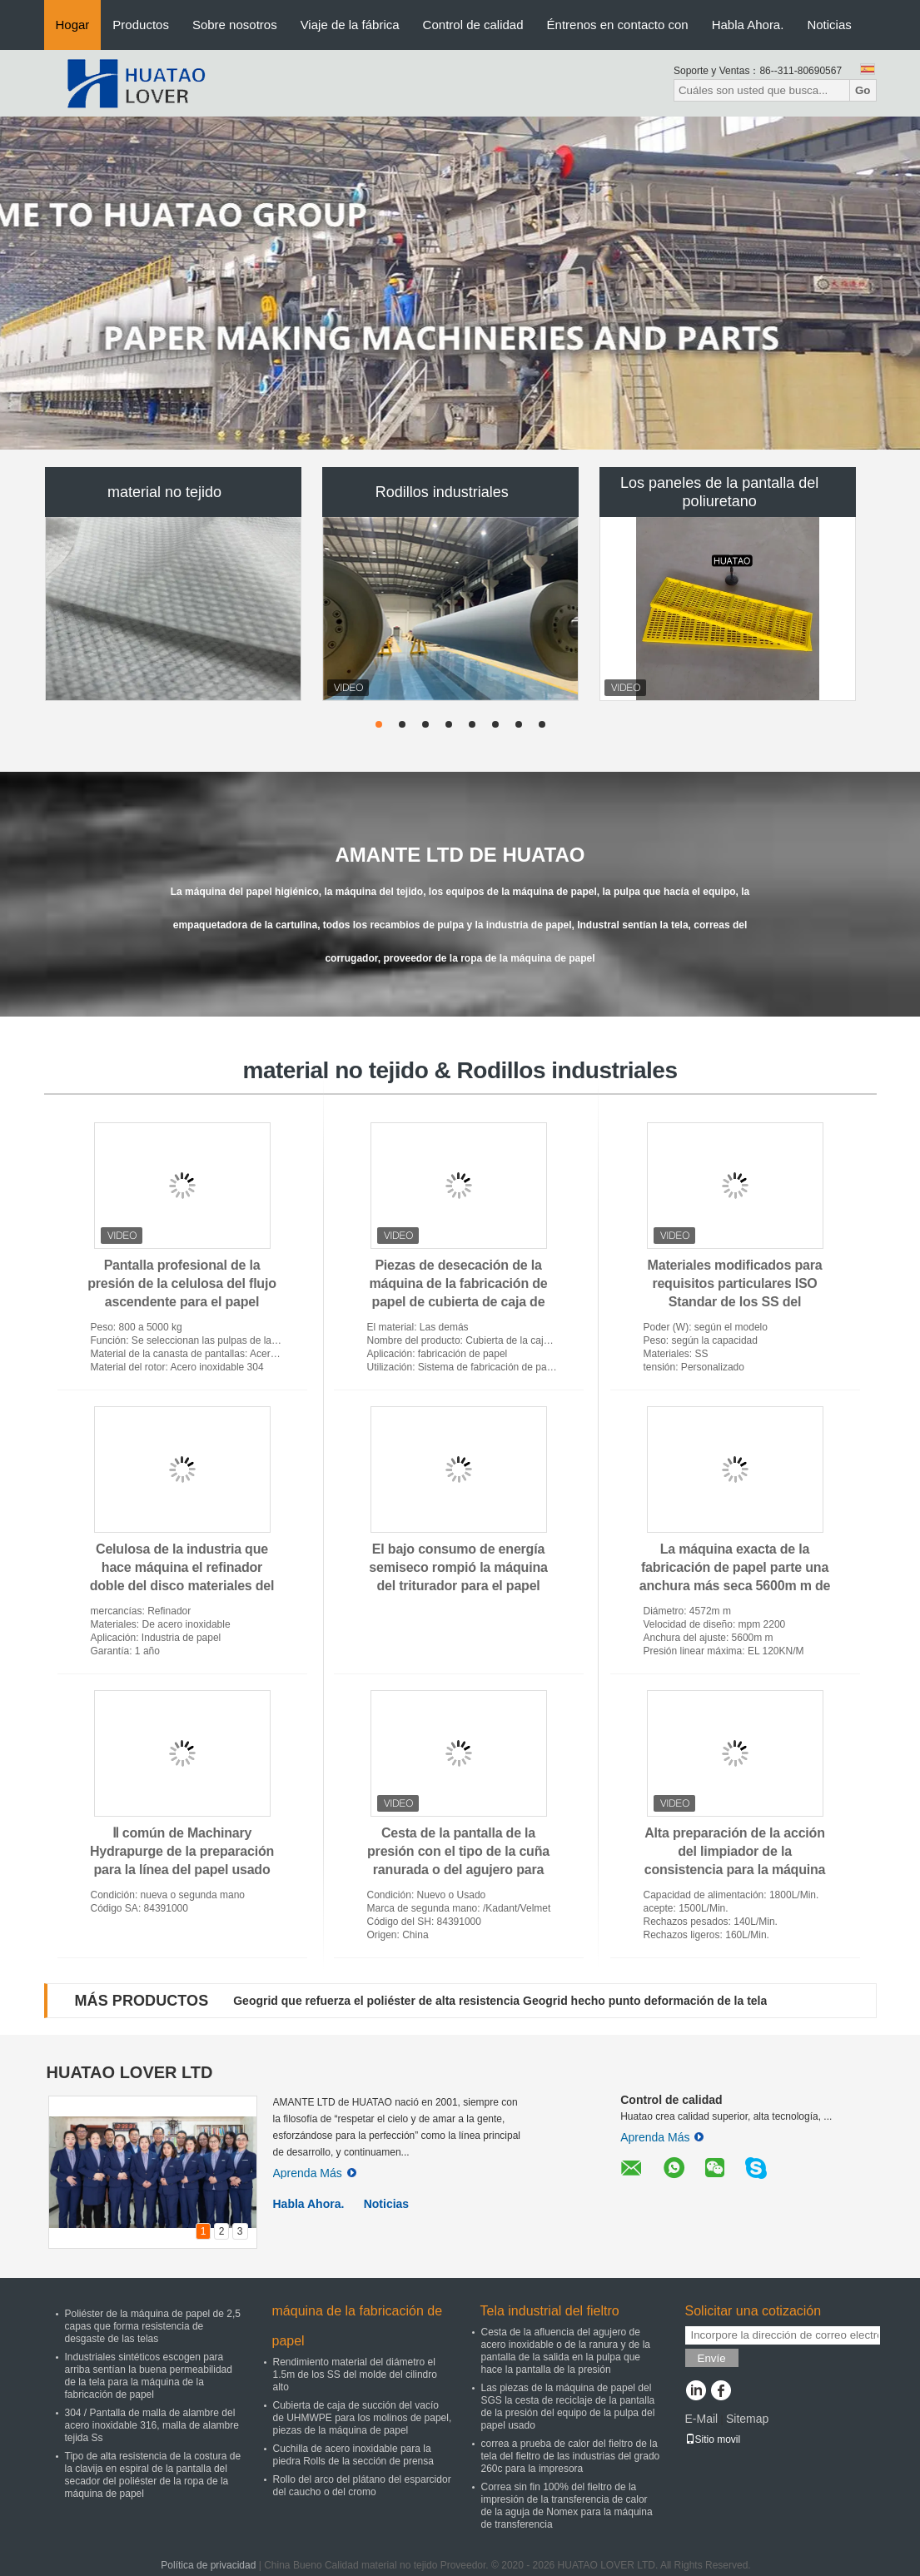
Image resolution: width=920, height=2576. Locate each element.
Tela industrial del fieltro (549, 2311)
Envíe (712, 2358)
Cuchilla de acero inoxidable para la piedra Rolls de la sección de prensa (353, 2455)
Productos (140, 24)
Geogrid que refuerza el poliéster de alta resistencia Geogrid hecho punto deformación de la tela (500, 2000)
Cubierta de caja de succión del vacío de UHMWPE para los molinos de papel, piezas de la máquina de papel (362, 2417)
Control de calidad (473, 24)
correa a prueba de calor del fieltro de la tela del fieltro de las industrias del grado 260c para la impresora (570, 2456)
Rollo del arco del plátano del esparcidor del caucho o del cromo (362, 2486)
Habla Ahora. (748, 24)
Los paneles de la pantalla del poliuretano (719, 492)
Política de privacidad (208, 2565)
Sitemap (747, 2418)
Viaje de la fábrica (350, 24)
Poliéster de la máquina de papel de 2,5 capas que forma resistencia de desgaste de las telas (153, 2326)
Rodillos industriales (442, 492)
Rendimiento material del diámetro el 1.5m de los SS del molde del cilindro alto (355, 2374)
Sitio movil (713, 2439)
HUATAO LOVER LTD (130, 2072)
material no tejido (164, 492)
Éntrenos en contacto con (618, 24)
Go (863, 90)
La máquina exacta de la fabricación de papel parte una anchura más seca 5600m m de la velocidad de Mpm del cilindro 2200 (734, 1585)
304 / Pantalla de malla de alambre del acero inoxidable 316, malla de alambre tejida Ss (152, 2425)
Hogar (73, 24)
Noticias (829, 24)
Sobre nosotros (234, 24)
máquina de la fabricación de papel (357, 2326)
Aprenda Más (314, 2173)
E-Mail (702, 2418)
